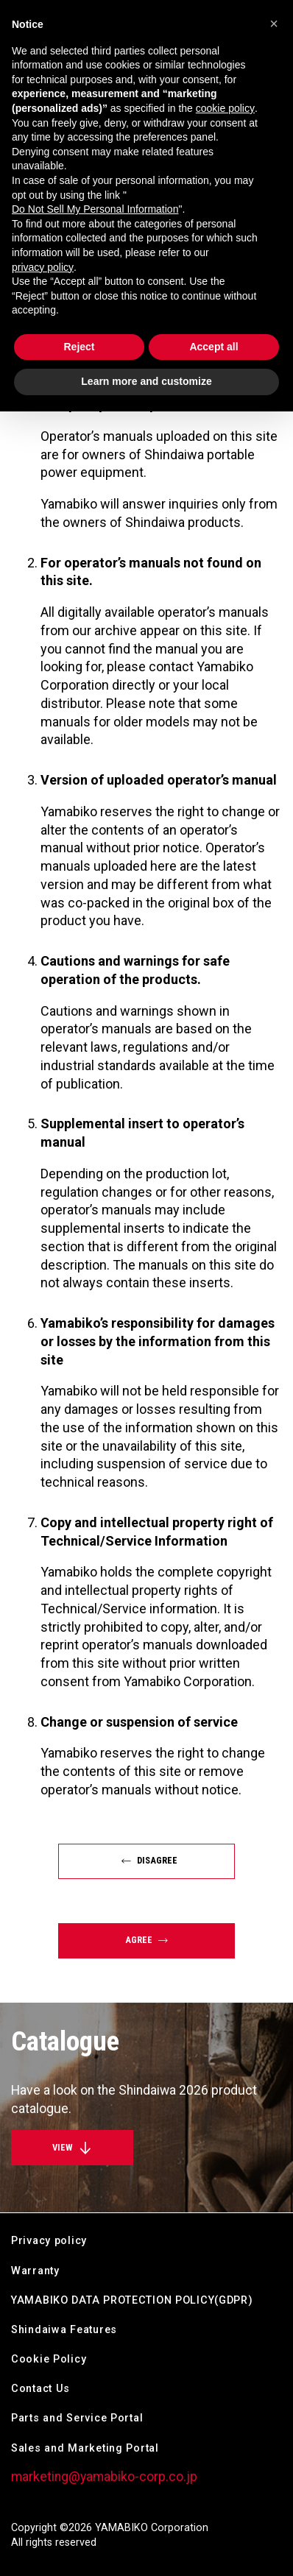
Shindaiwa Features (64, 2330)
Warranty (35, 2271)
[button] (274, 23)
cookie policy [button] (225, 108)
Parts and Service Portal (77, 2418)
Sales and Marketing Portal (85, 2448)
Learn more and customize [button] (146, 381)
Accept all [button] (213, 347)
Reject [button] (78, 347)
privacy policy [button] (43, 267)
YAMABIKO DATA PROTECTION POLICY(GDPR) (132, 2300)
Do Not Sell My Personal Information (95, 209)
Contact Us (40, 2388)
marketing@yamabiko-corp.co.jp (104, 2476)
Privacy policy (49, 2240)
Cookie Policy (48, 2359)
